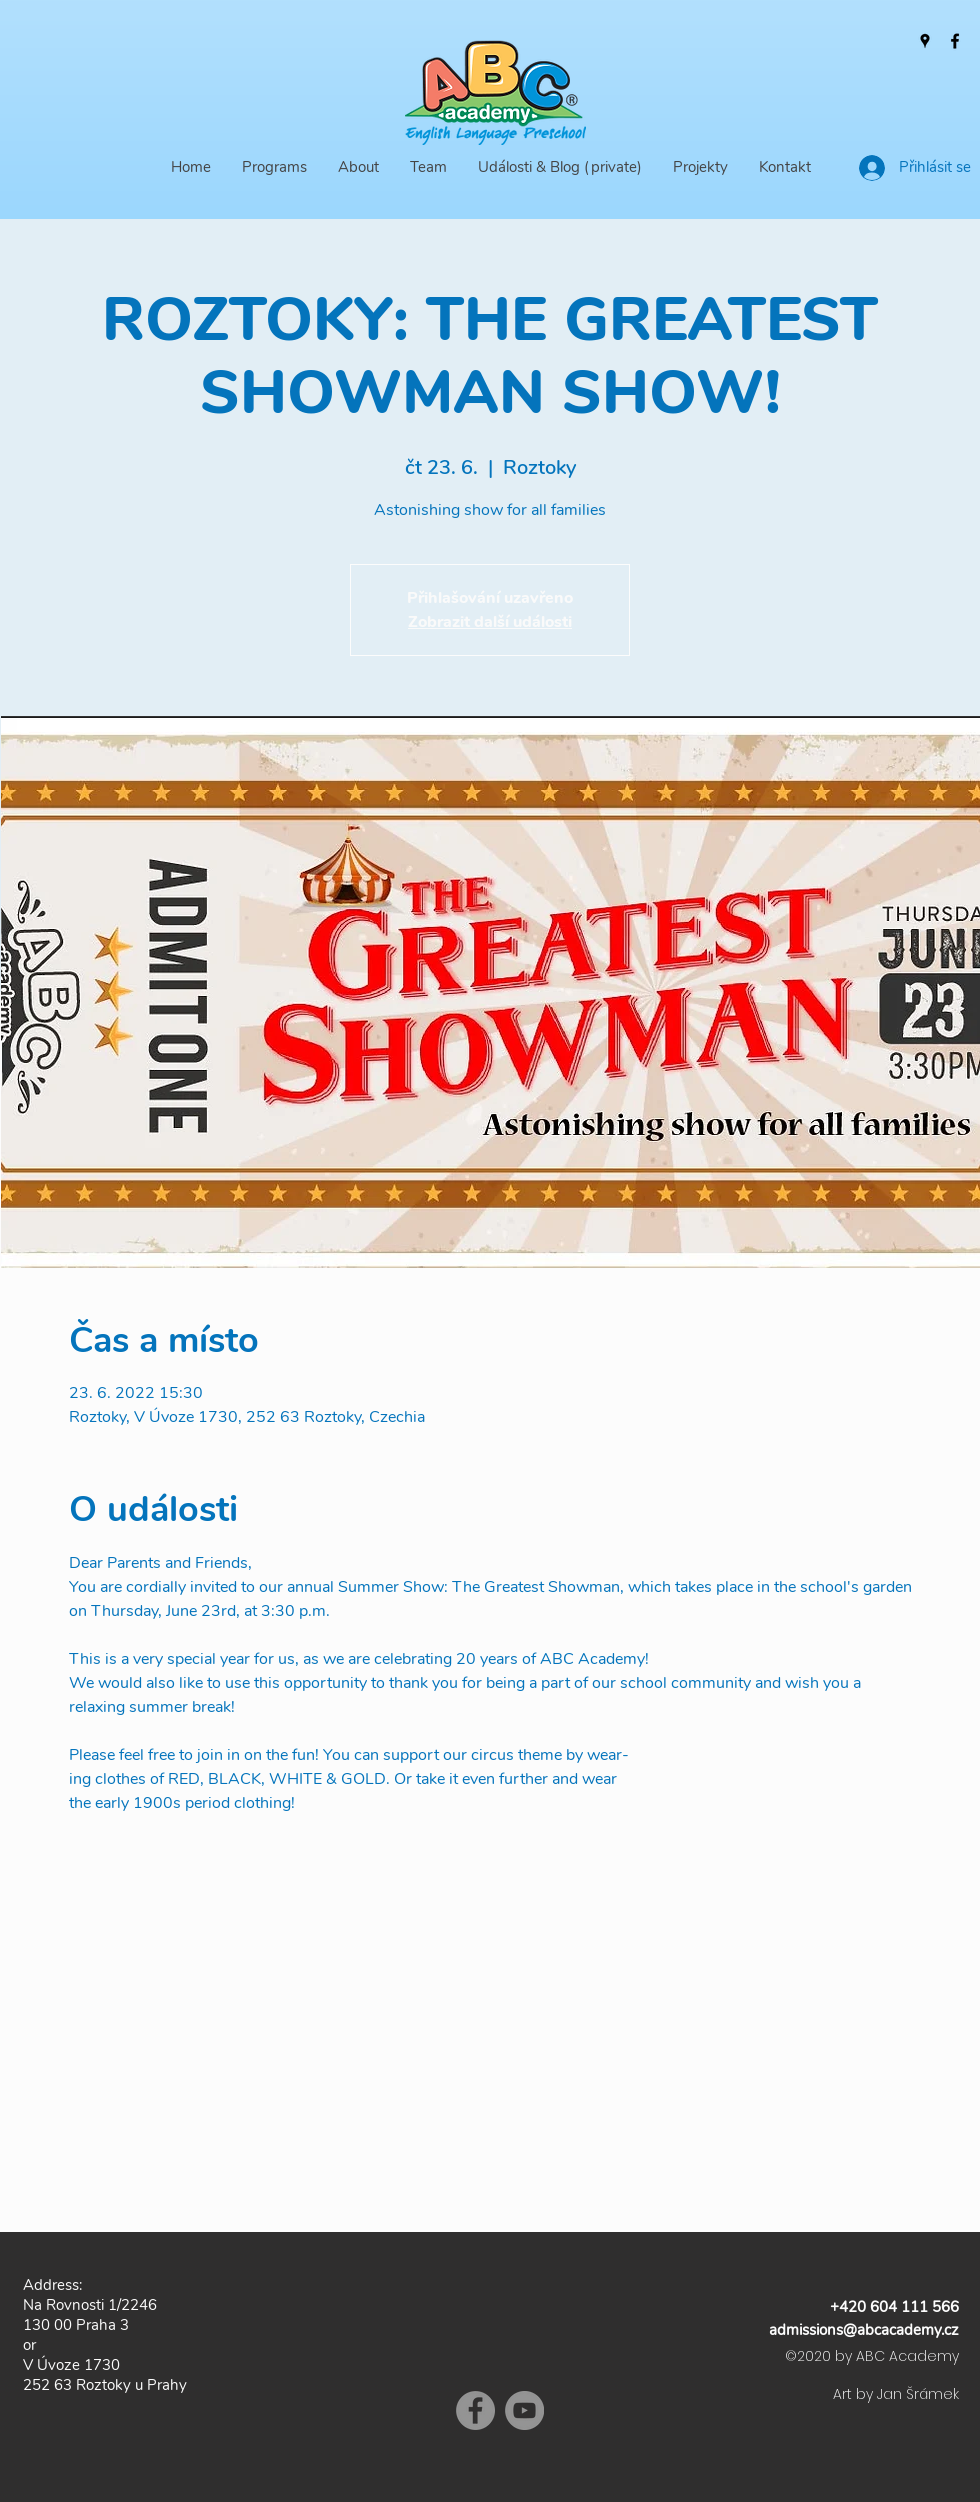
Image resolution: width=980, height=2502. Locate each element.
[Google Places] (925, 41)
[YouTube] (524, 2410)
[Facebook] (955, 41)
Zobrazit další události (490, 622)
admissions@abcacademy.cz (864, 2330)
